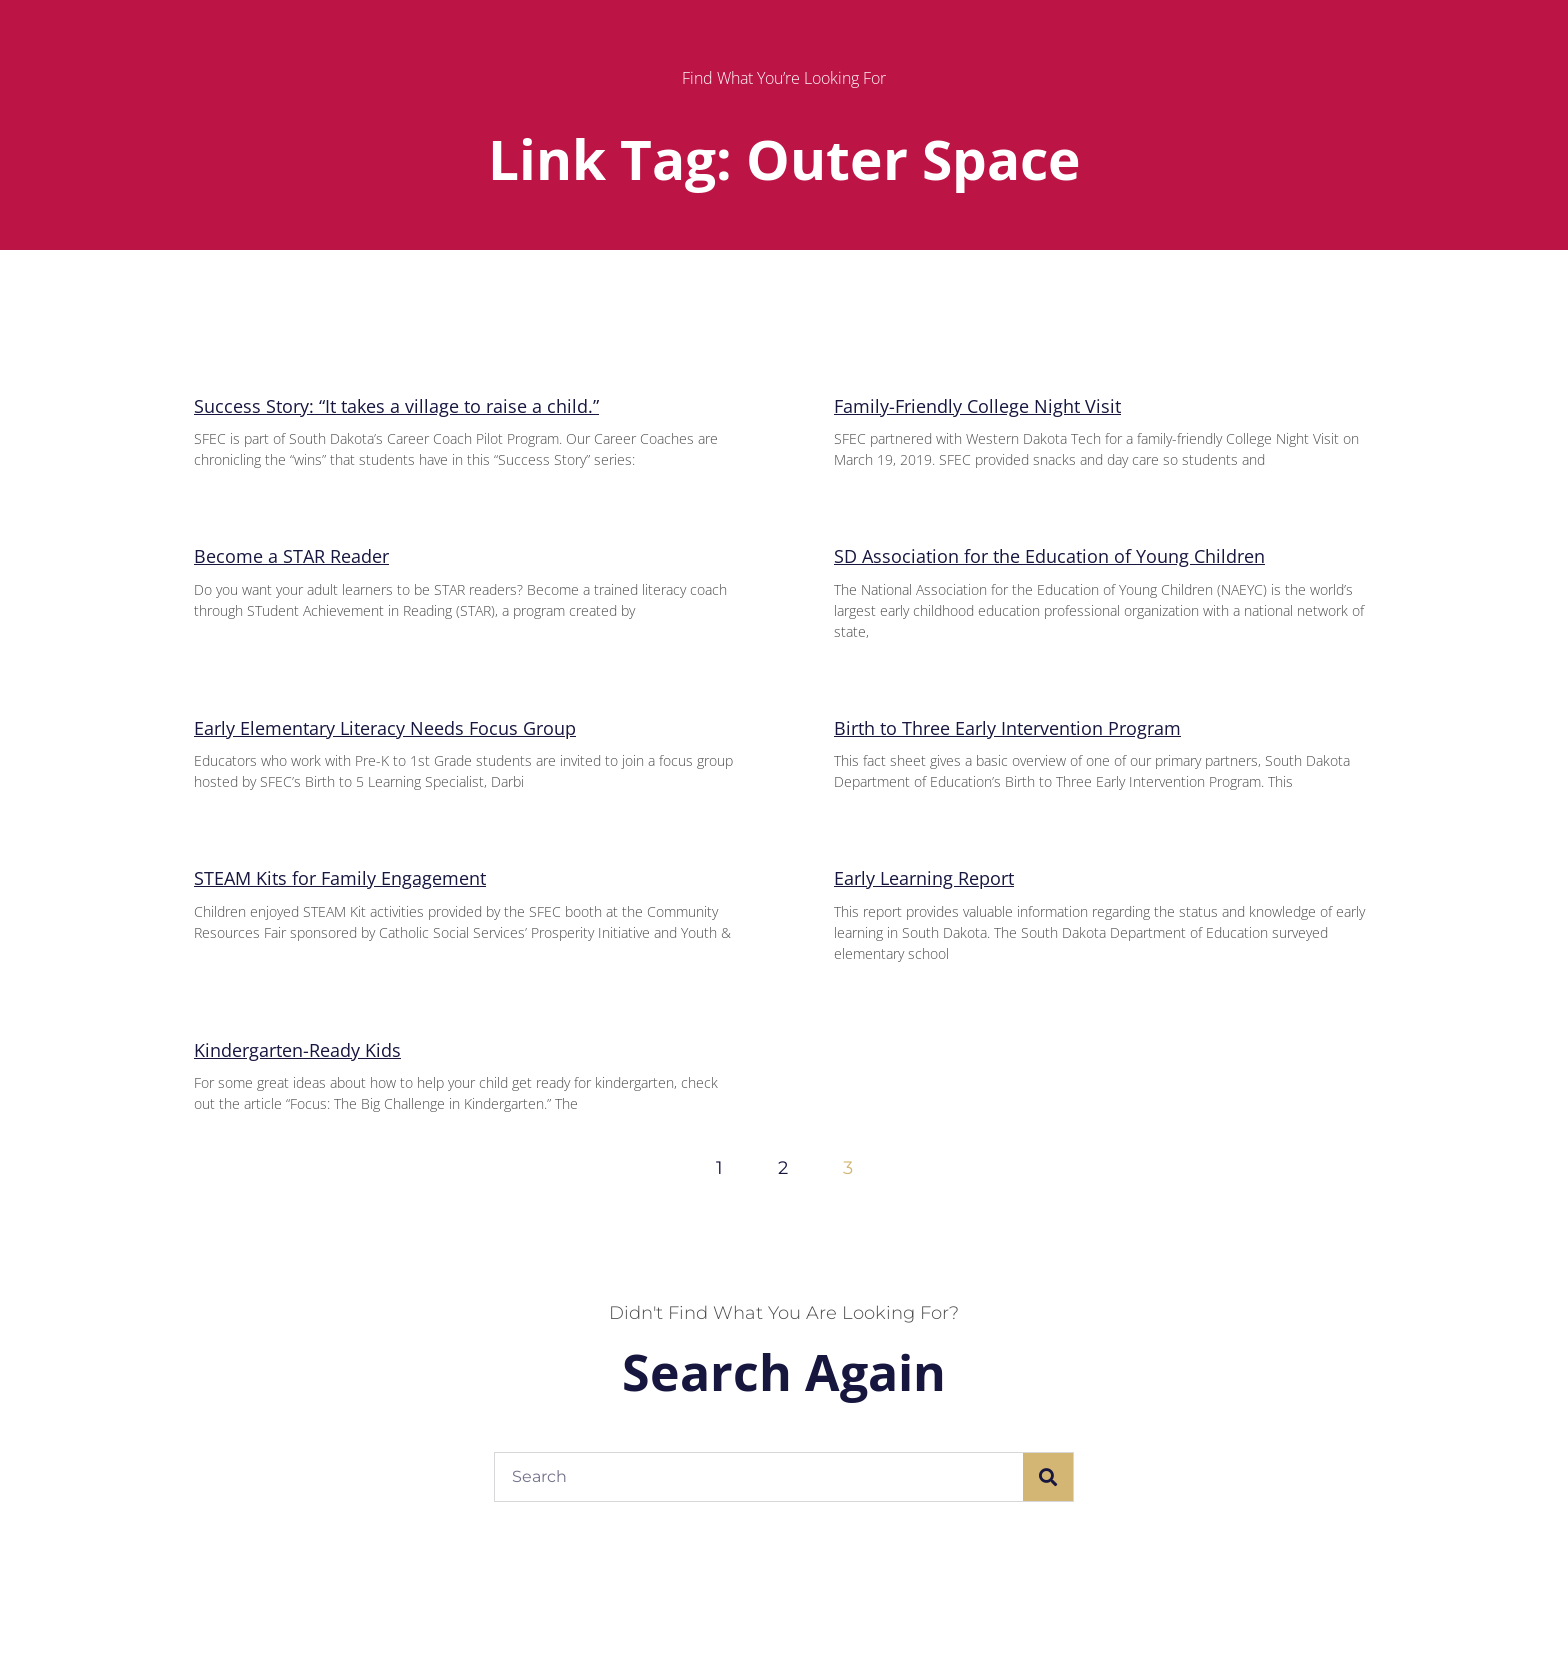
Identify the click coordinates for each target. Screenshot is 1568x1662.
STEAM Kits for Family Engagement (340, 878)
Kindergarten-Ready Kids (297, 1050)
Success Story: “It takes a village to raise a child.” (396, 406)
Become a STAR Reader (291, 556)
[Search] (1048, 1477)
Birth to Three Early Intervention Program (1007, 728)
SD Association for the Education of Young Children (1049, 556)
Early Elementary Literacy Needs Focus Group (385, 728)
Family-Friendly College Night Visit (977, 406)
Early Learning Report (924, 878)
